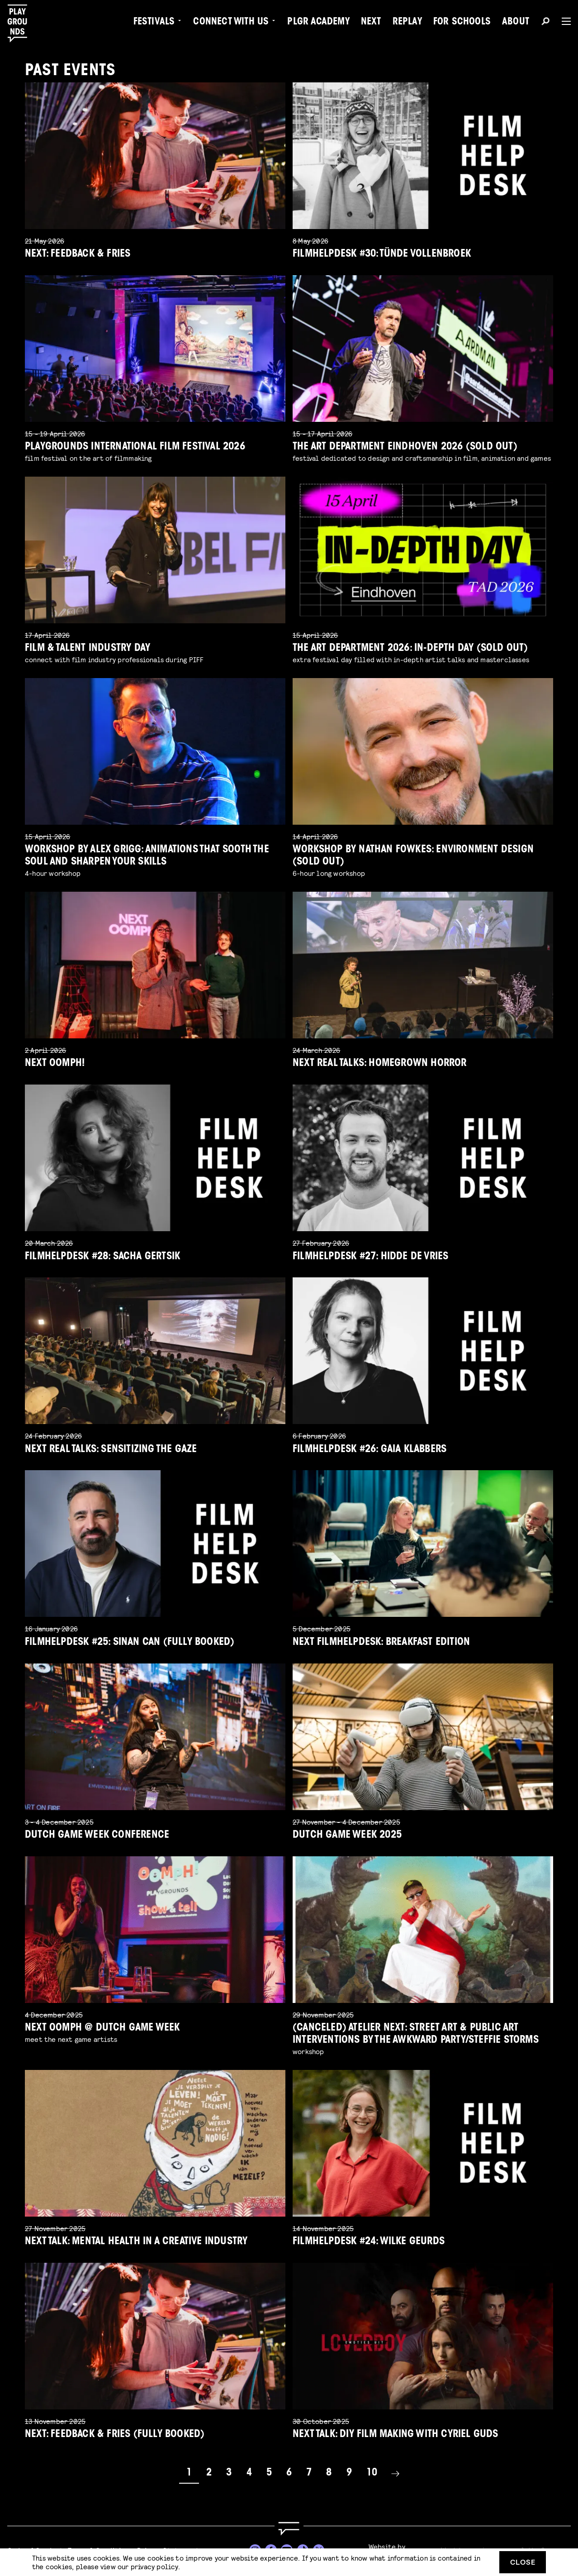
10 (371, 2473)
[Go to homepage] (289, 2528)
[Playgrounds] (22, 23)
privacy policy (154, 2566)
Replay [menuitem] (407, 22)
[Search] (545, 22)
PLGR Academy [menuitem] (318, 22)
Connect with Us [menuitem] (231, 22)
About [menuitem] (515, 22)
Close (522, 2561)
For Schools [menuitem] (462, 22)
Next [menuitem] (371, 22)
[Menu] (562, 21)
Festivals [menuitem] (154, 22)
